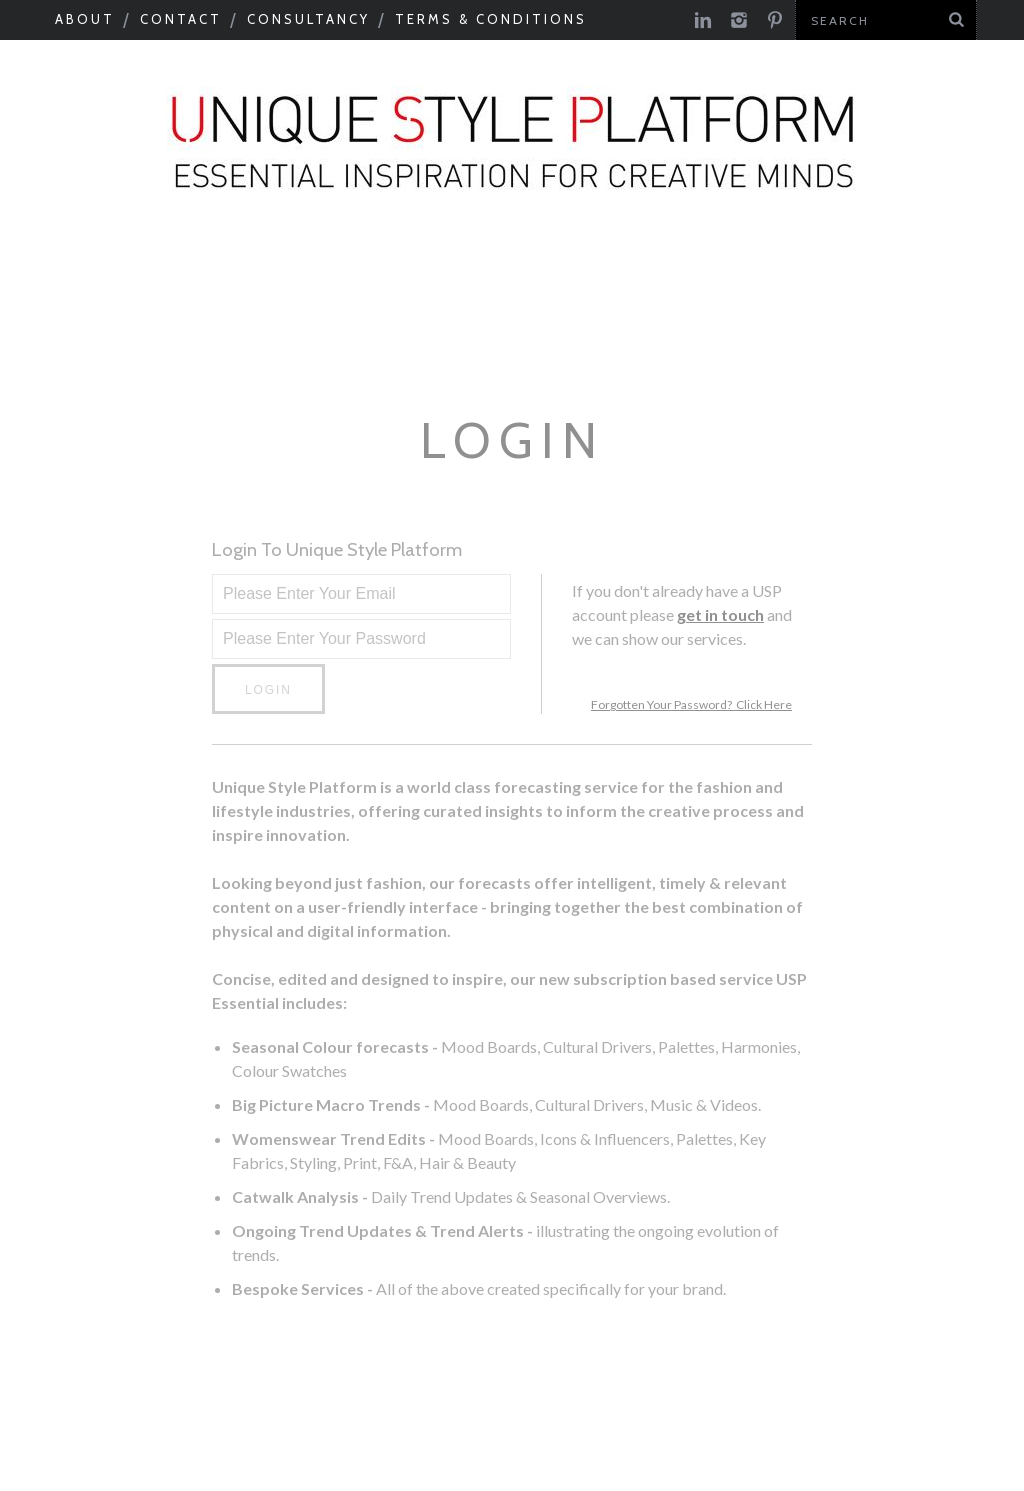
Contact (181, 19)
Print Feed (906, 330)
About (85, 19)
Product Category (369, 330)
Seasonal (70, 276)
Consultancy (308, 19)
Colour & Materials (378, 276)
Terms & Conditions (491, 19)
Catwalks (580, 276)
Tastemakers (742, 276)
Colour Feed (742, 330)
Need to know (927, 276)
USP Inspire (574, 330)
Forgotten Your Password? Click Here (691, 704)
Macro (194, 276)
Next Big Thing (145, 330)
